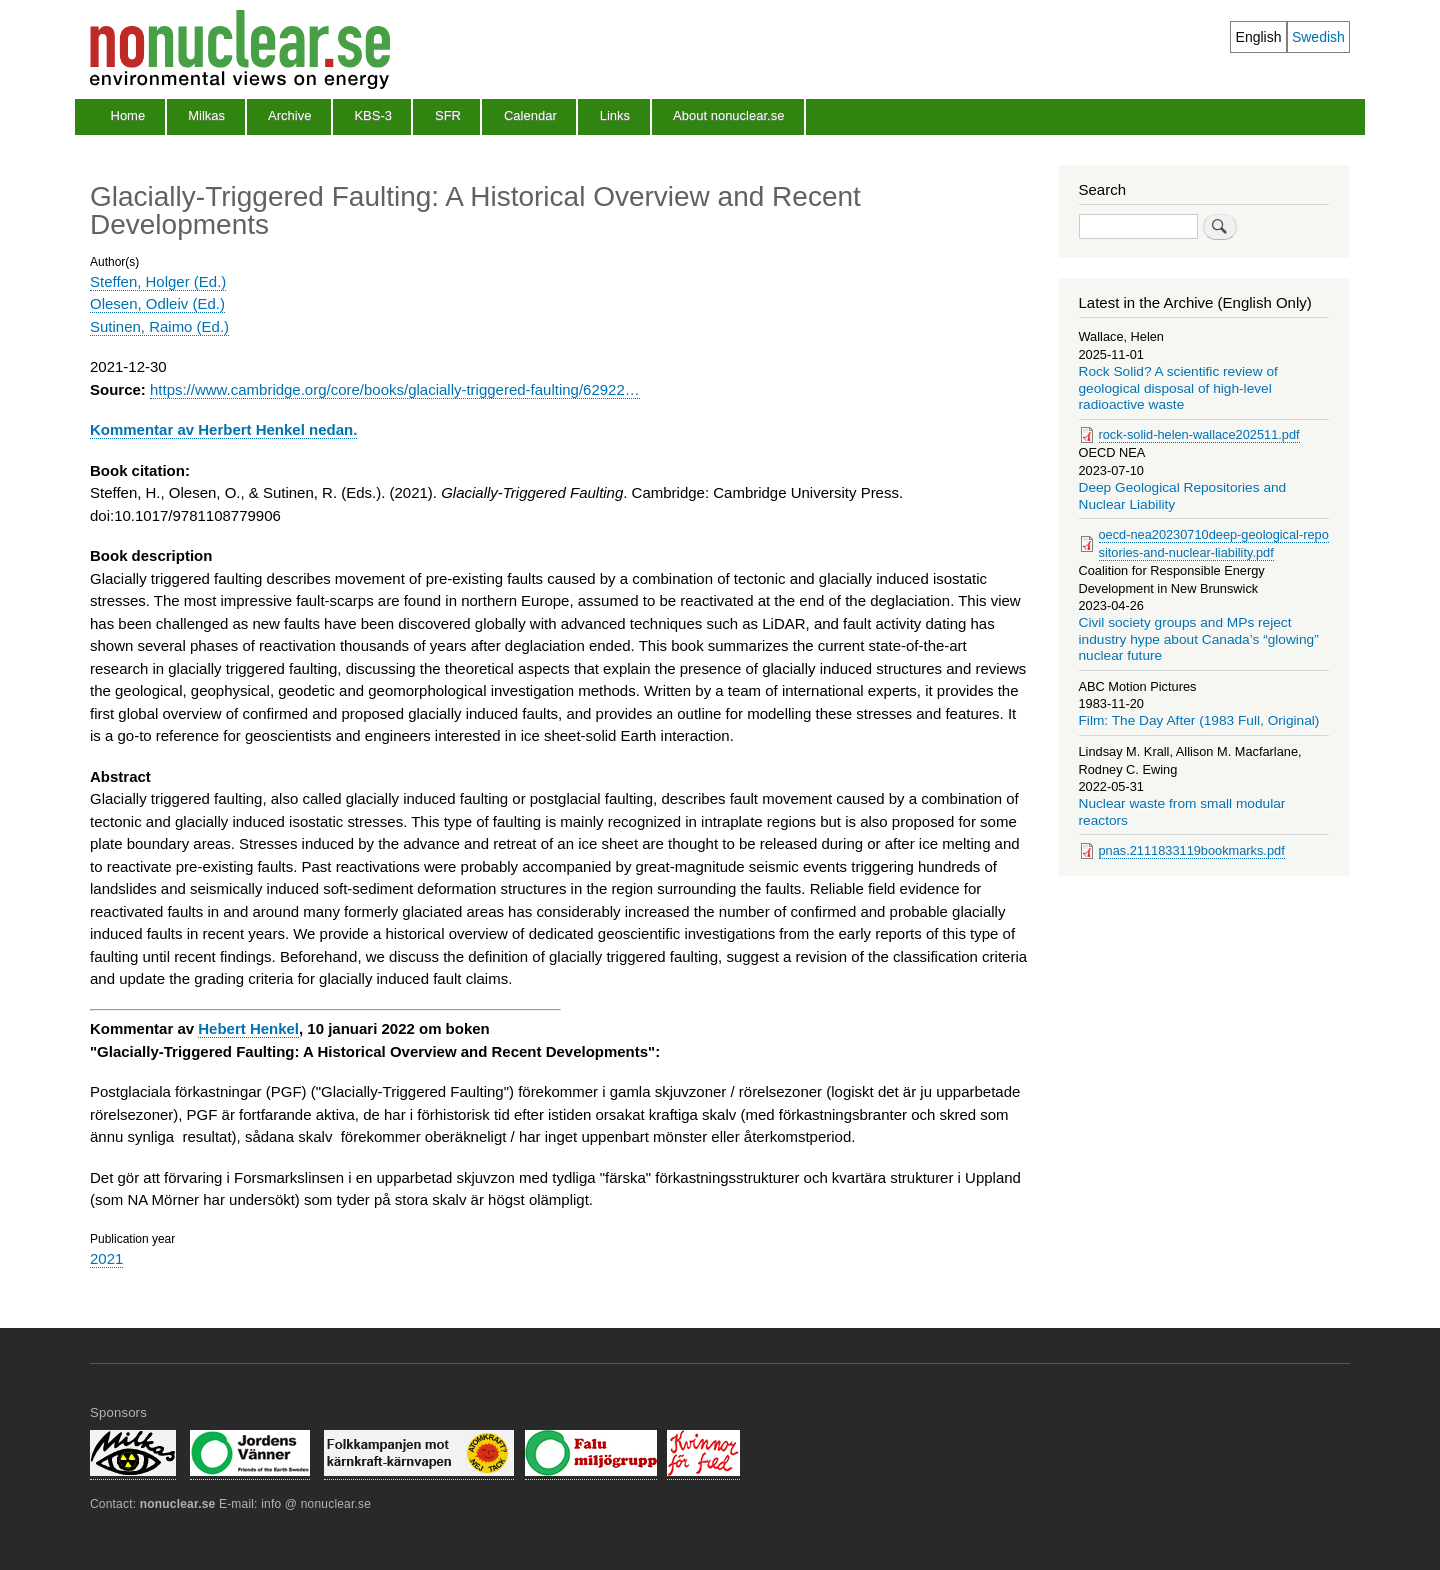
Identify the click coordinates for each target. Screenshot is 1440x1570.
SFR (448, 115)
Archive (289, 115)
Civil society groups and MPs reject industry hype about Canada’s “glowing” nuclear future (1199, 639)
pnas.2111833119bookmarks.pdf (1192, 850)
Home (128, 115)
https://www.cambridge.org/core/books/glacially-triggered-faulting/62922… (395, 389)
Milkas (206, 115)
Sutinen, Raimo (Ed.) (159, 326)
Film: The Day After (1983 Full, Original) (1199, 720)
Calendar (530, 115)
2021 (106, 1258)
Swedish (1318, 37)
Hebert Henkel (248, 1028)
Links (615, 115)
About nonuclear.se (728, 115)
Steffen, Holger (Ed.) (158, 281)
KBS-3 (373, 115)
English (1259, 37)
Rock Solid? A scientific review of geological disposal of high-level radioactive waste (1178, 388)
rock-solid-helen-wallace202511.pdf (1199, 434)
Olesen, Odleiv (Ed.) (157, 303)
